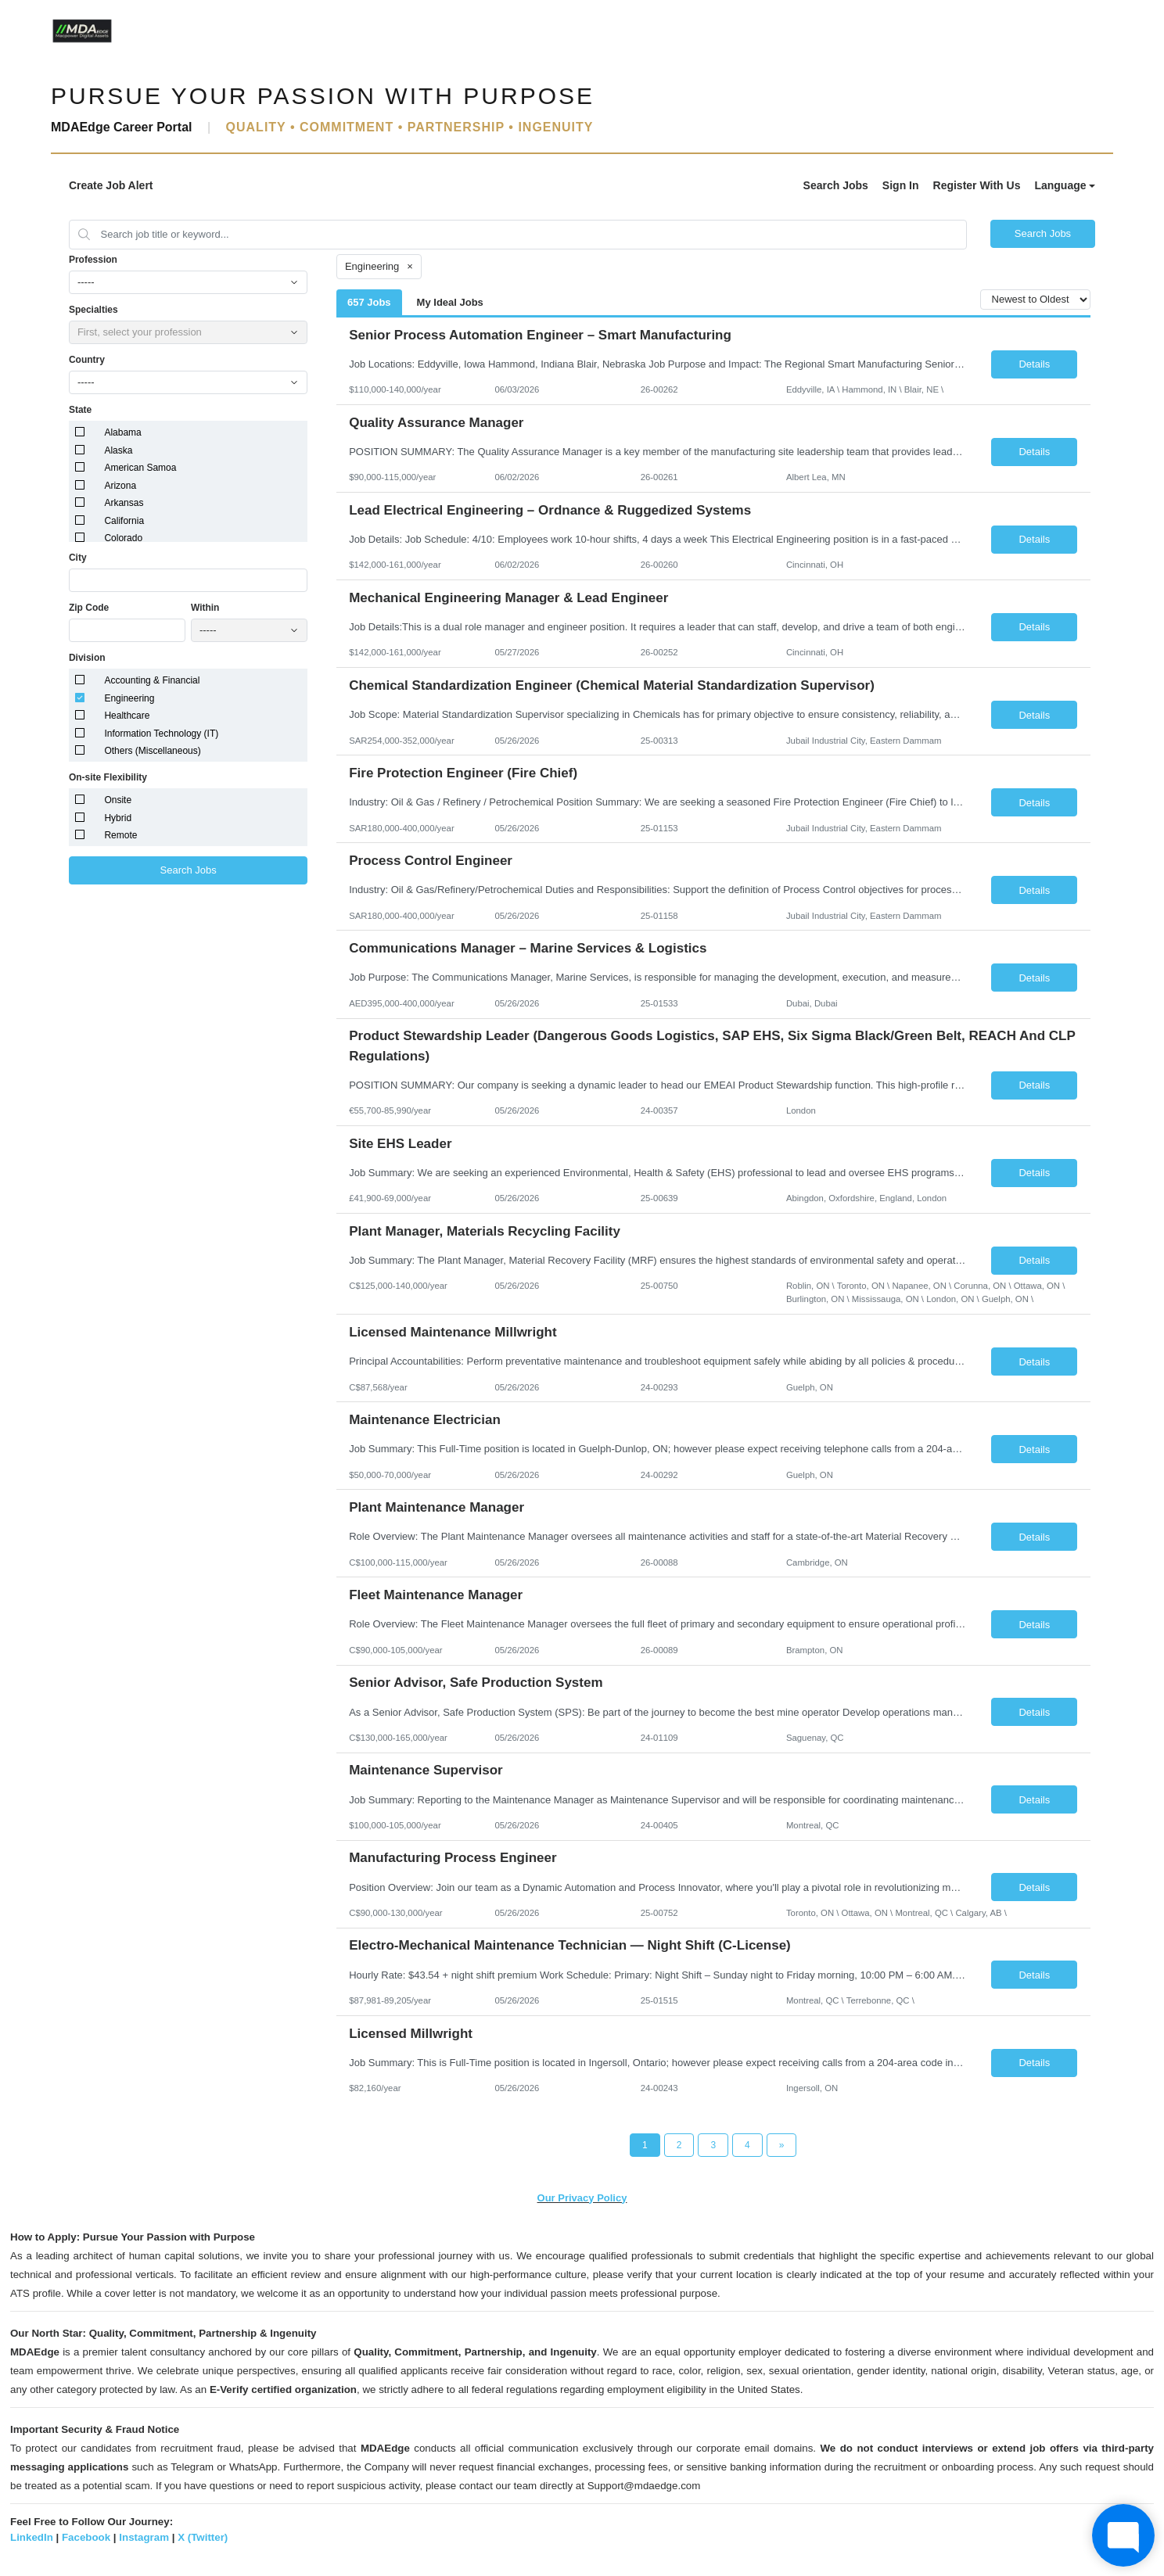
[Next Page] (782, 2145)
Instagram (144, 2537)
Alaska (118, 450)
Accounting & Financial (151, 680)
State (80, 409)
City (78, 557)
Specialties (93, 309)
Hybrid (117, 818)
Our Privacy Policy (582, 2198)
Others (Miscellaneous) (152, 750)
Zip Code (89, 607)
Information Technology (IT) (161, 733)
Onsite (117, 800)
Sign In (900, 185)
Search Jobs (835, 185)
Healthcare (126, 715)
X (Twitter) (203, 2537)
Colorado (123, 538)
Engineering (129, 698)
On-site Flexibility (108, 777)
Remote (120, 835)
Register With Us (977, 185)
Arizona (120, 485)
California (124, 520)
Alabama (122, 432)
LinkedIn (31, 2537)
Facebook (86, 2537)
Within (205, 607)
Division (87, 657)
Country (87, 359)
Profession (93, 259)
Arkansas (123, 502)
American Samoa (140, 467)
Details (1034, 364)
